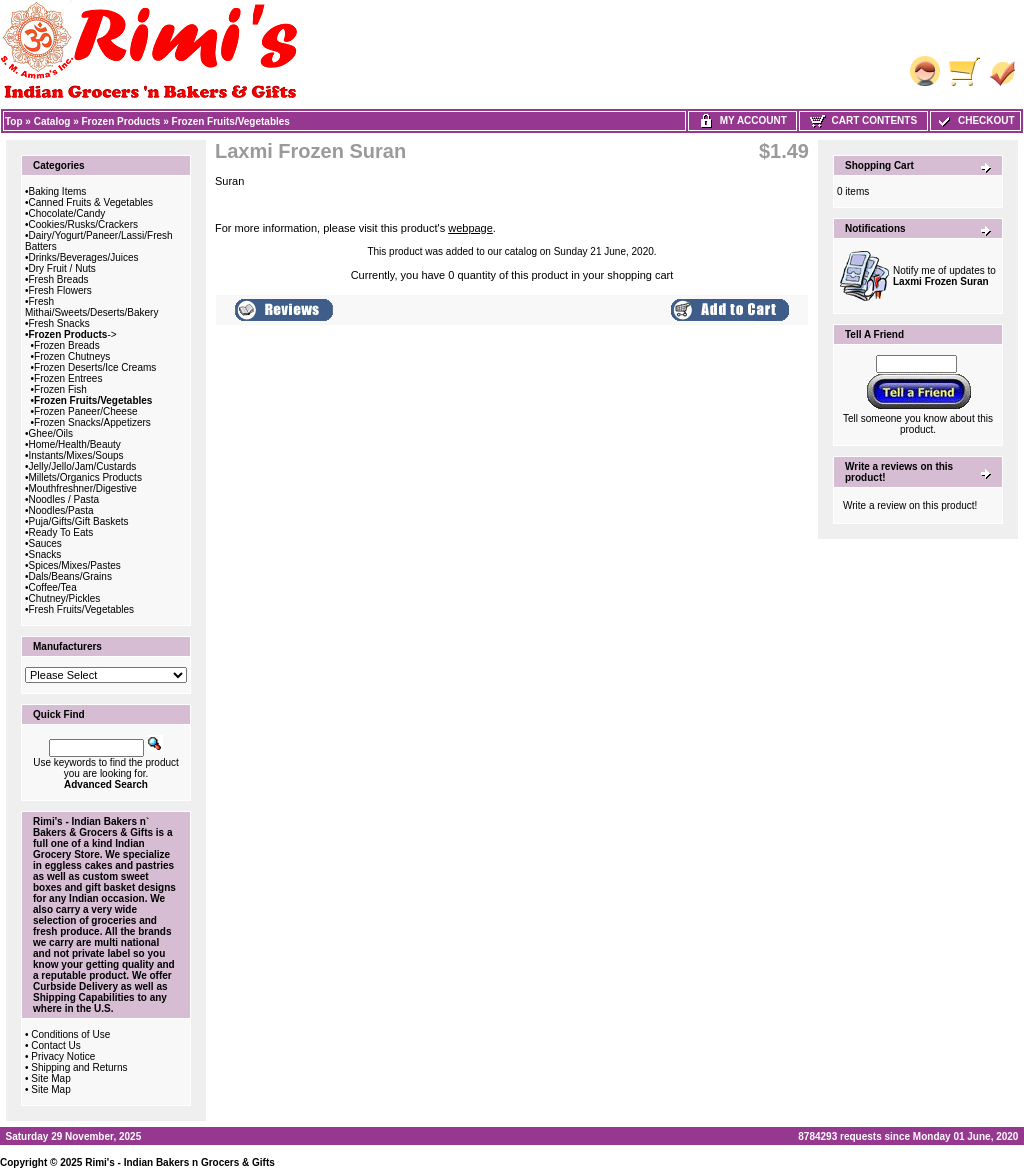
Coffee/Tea (53, 587)
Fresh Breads (59, 279)
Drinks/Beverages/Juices (84, 257)
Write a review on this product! (910, 505)
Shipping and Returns (79, 1067)
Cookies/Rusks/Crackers (83, 224)
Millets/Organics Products (85, 477)
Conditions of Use (70, 1034)
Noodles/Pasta (61, 510)
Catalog (52, 121)
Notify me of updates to (944, 276)
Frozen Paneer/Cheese (85, 411)
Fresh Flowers (60, 290)
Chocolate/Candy (67, 213)
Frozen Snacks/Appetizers (92, 422)
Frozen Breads (67, 345)
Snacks (45, 554)
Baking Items (58, 191)
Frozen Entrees (68, 378)
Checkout (975, 120)
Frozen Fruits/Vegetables (231, 121)
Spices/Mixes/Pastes (75, 565)
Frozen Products (121, 121)
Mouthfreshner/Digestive (83, 488)
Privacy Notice (63, 1056)
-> (73, 334)
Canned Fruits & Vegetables (91, 202)
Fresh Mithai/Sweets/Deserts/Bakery (91, 307)
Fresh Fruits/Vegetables (82, 609)
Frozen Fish (60, 389)
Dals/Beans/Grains (70, 576)
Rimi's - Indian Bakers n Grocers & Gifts (180, 1162)
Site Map (50, 1078)
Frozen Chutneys (72, 356)
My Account (742, 120)
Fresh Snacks (59, 323)
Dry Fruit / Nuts (62, 268)
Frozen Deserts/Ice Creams (95, 367)
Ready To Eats (61, 532)
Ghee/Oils (51, 433)
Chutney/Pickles (65, 598)
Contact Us (55, 1045)
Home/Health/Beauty (75, 444)
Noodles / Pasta (64, 499)
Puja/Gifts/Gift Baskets (79, 521)
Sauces (45, 543)
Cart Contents (863, 120)
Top (14, 121)
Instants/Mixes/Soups (76, 455)
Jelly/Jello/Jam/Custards (83, 466)
